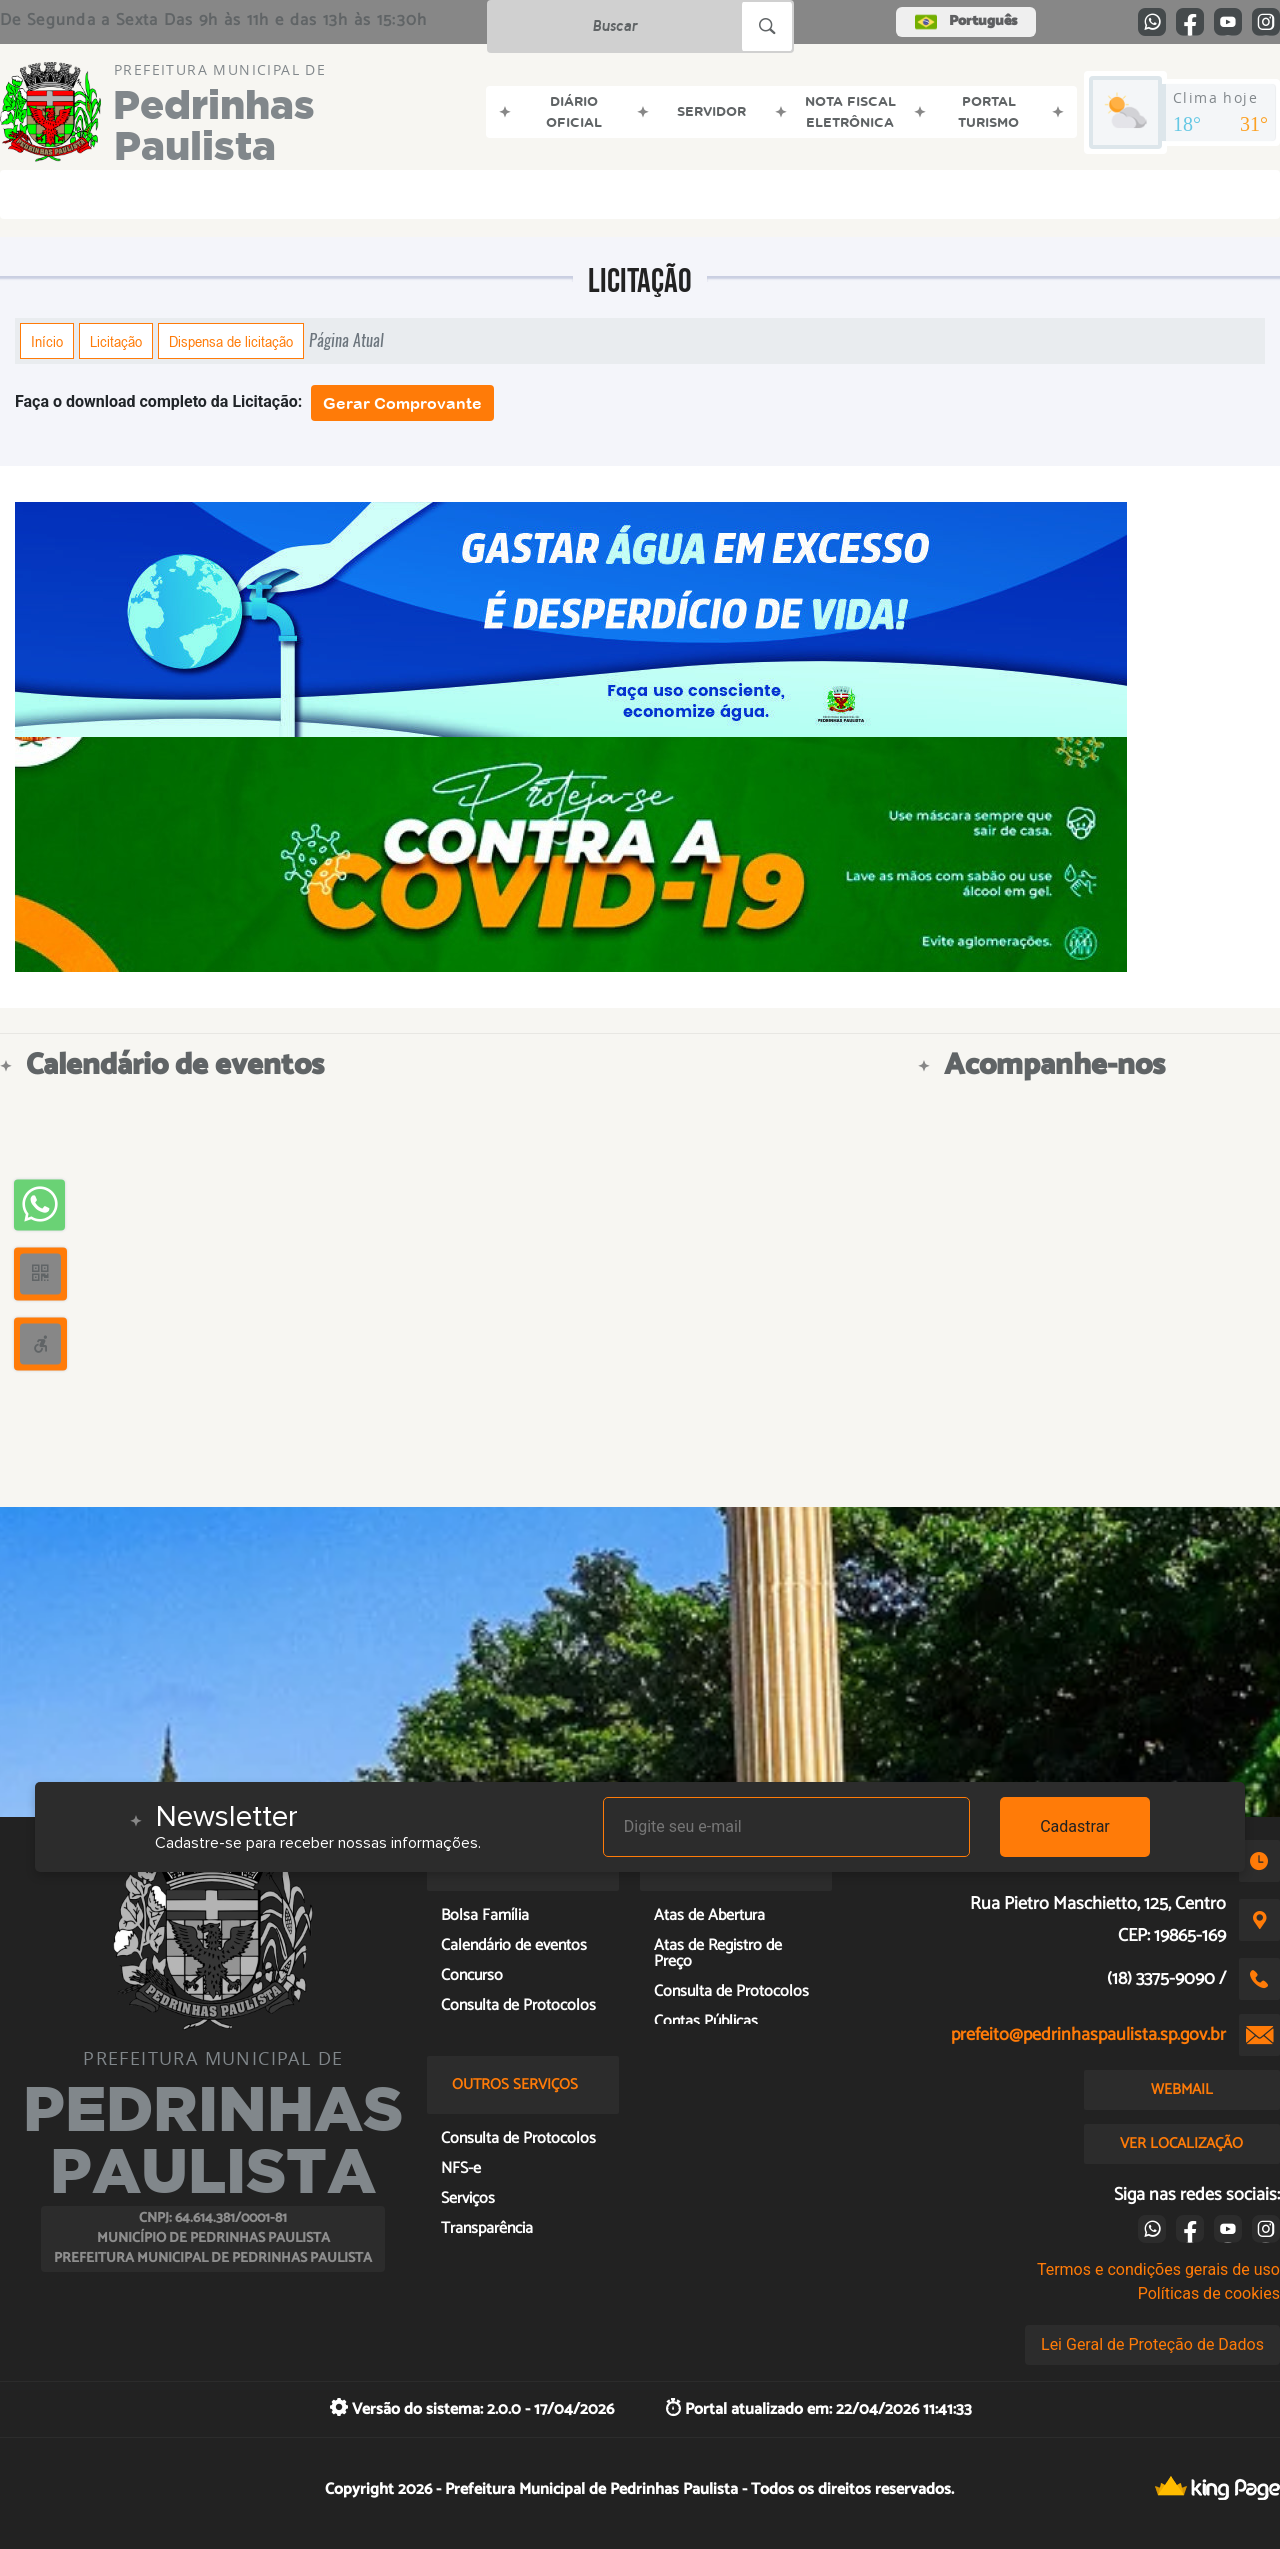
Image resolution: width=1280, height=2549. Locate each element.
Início (47, 341)
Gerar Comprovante (402, 403)
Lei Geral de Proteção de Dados (1152, 2344)
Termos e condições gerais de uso (1158, 2269)
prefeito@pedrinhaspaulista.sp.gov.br (1088, 2035)
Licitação (116, 341)
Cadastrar (1075, 1826)
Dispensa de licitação (231, 341)
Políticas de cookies (1209, 2293)
